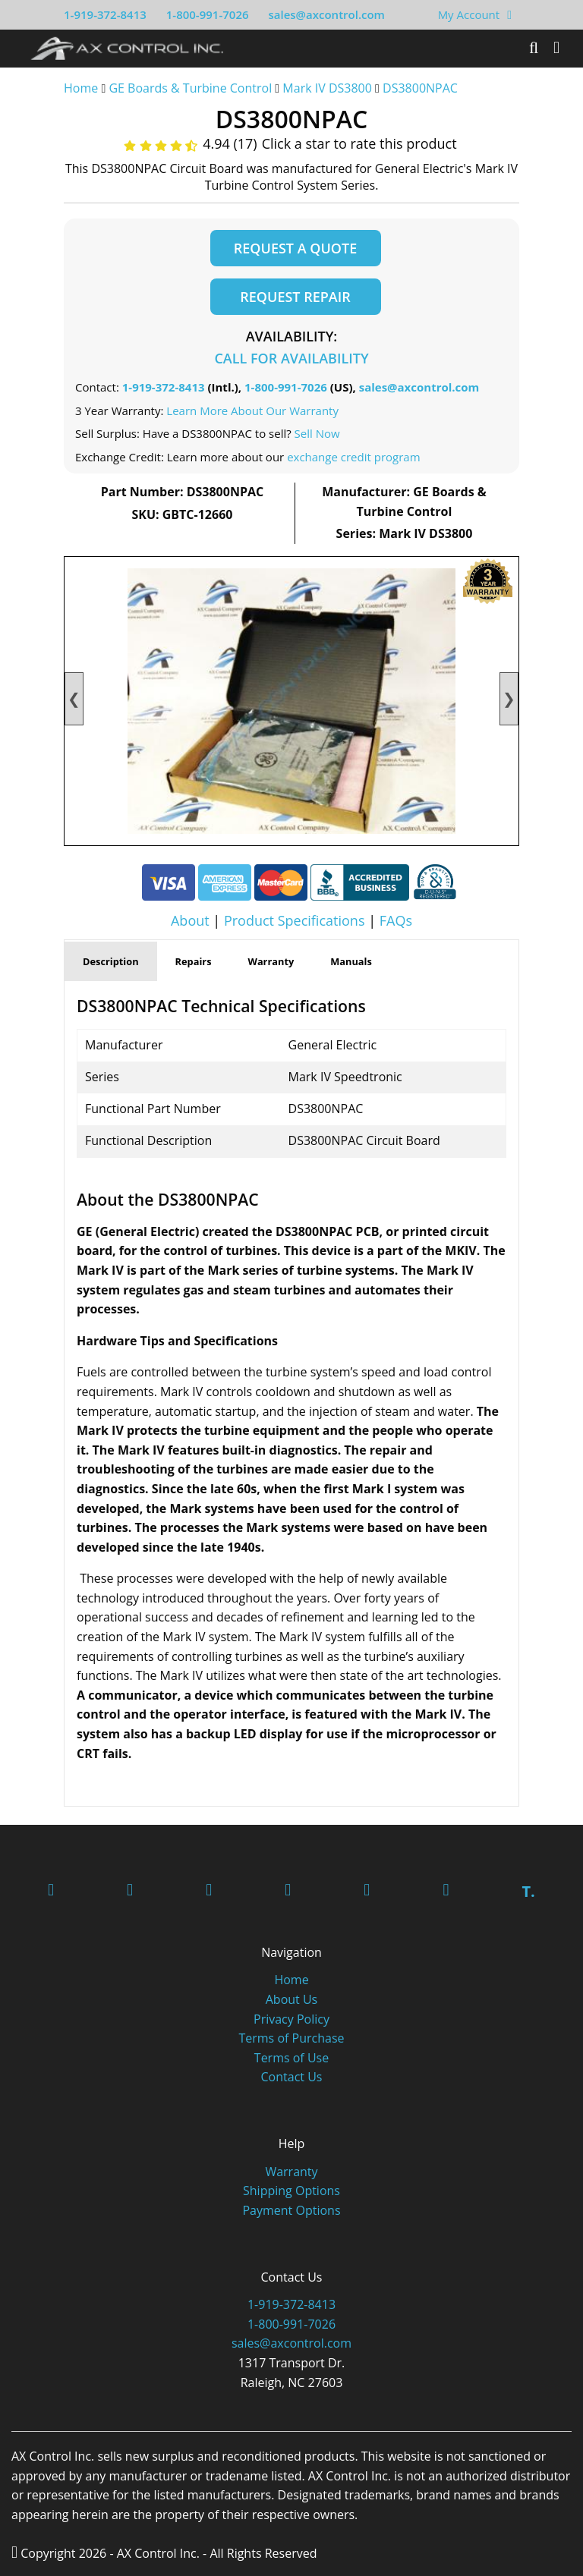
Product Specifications (294, 920)
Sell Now (317, 433)
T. (528, 1891)
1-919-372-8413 (105, 14)
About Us (292, 1999)
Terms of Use (291, 2057)
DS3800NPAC (420, 88)
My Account (469, 14)
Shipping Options (291, 2190)
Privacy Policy (291, 2019)
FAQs (396, 920)
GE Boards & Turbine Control (192, 88)
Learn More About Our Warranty (252, 410)
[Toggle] (556, 47)
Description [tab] (111, 961)
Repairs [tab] (193, 961)
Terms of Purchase (291, 2038)
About (190, 920)
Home (81, 88)
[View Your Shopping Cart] (509, 14)
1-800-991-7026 (207, 14)
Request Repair (295, 297)
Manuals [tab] (351, 961)
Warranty (291, 2171)
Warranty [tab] (271, 961)
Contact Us (292, 2076)
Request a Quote (295, 248)
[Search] (533, 47)
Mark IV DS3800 (327, 88)
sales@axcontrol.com (326, 14)
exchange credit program (353, 456)
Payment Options (291, 2210)
